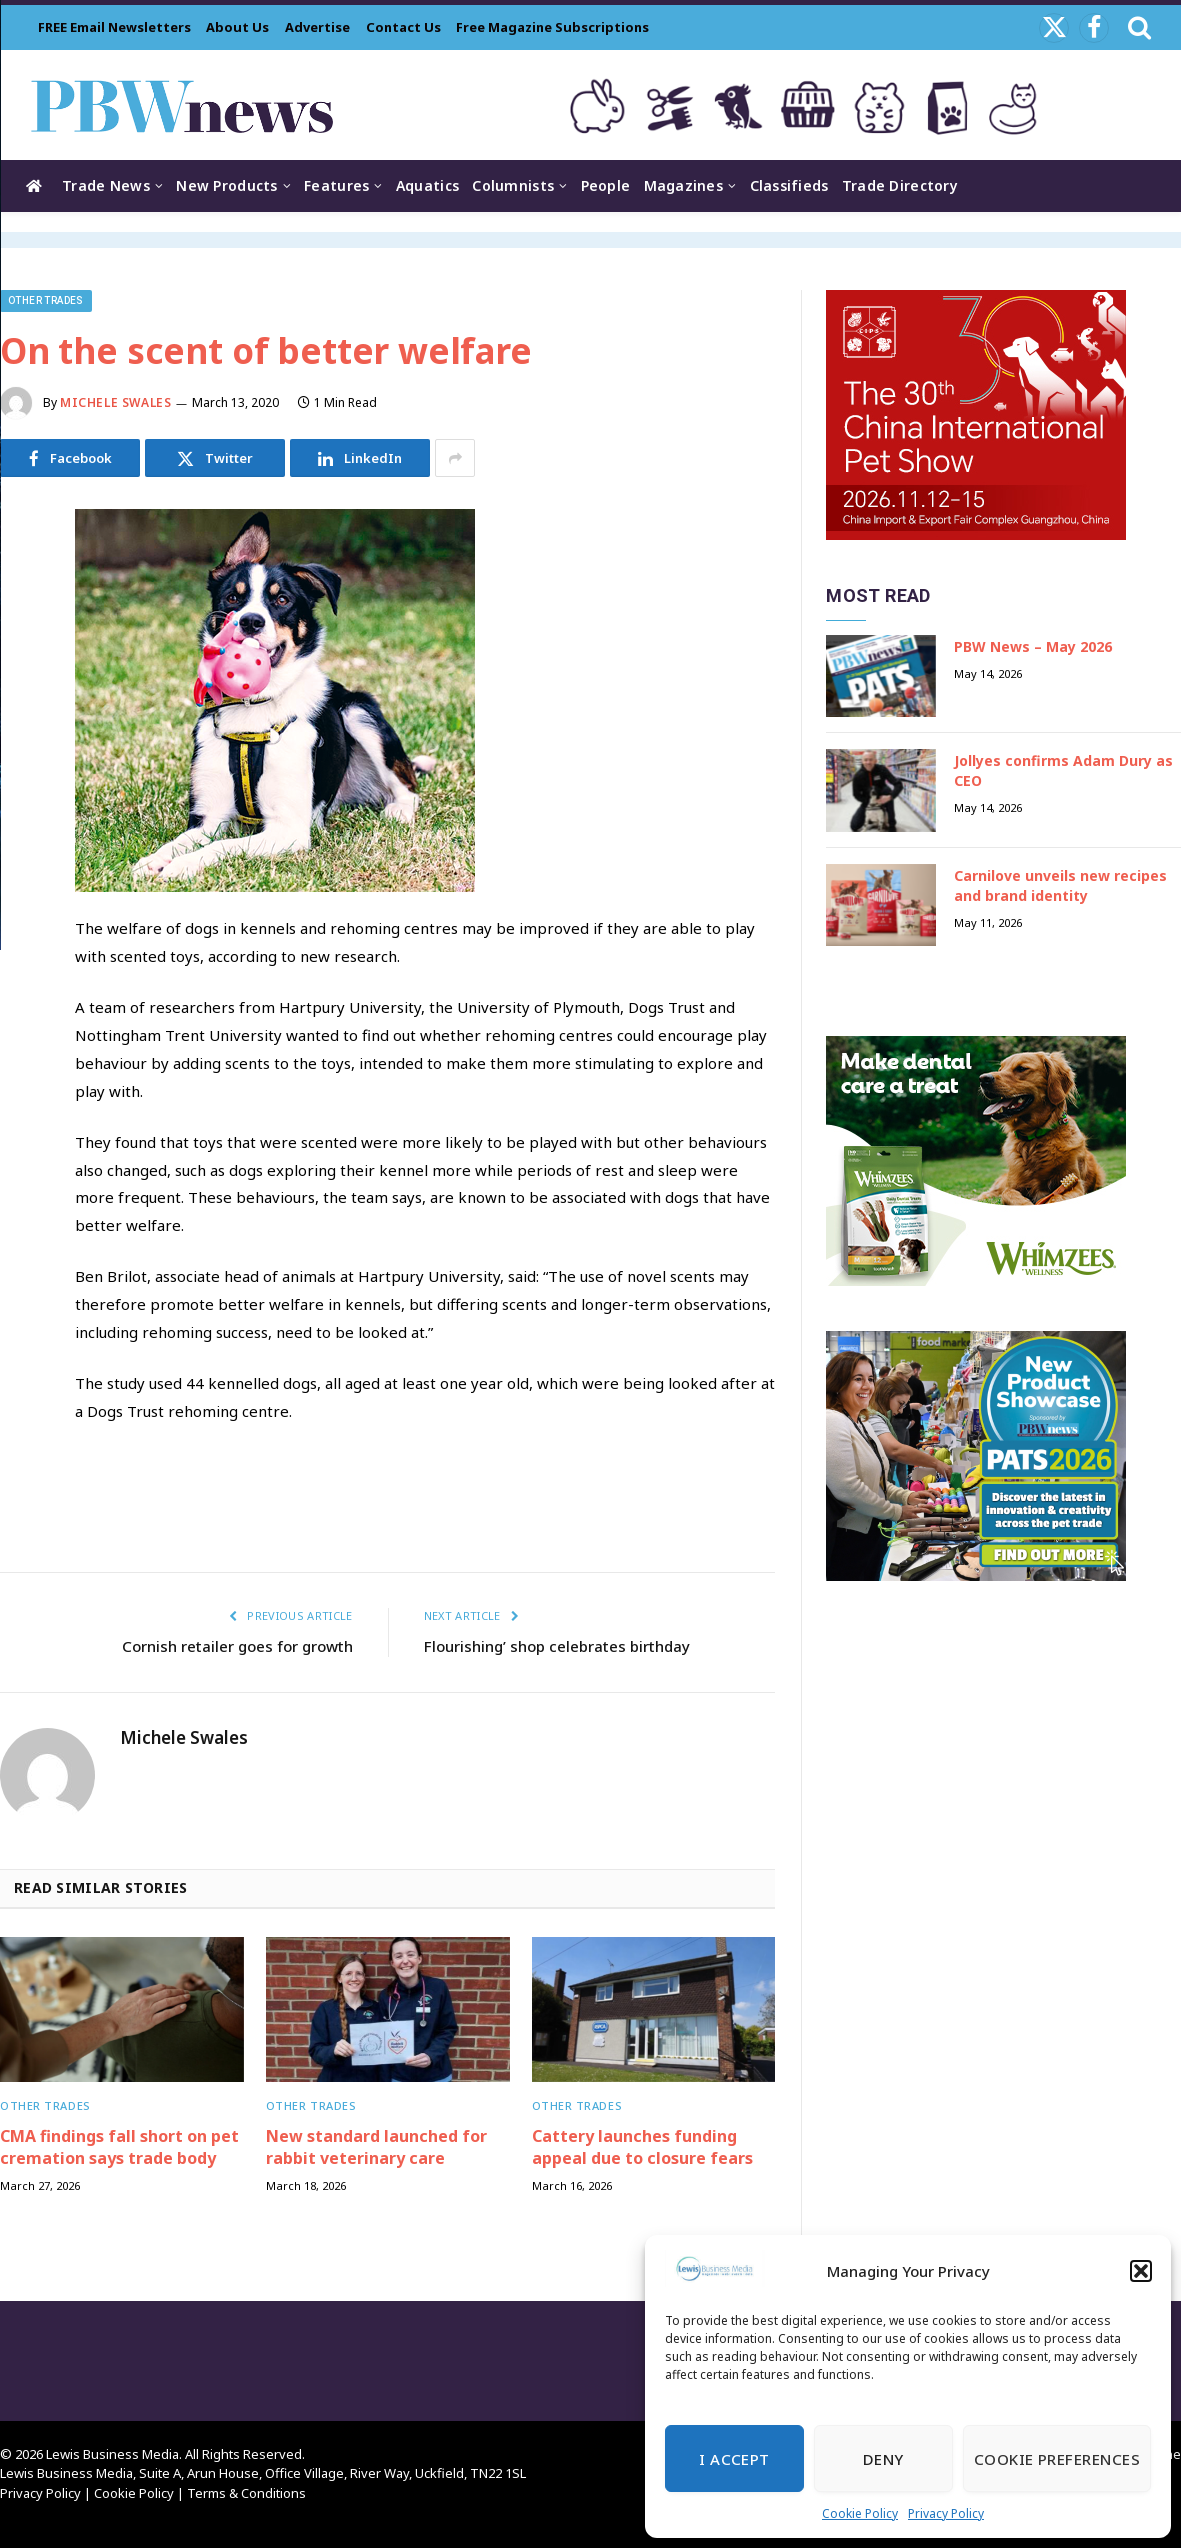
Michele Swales (115, 402)
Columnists (513, 185)
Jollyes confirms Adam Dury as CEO (1063, 770)
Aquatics (427, 185)
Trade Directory (900, 185)
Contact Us (403, 27)
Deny (883, 2459)
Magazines (684, 185)
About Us (237, 27)
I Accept (734, 2459)
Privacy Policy (946, 2513)
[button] (1141, 2271)
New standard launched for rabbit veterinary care (376, 2147)
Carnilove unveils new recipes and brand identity (1060, 885)
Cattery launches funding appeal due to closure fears (642, 2147)
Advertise (317, 27)
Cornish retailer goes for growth (237, 1646)
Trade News (106, 185)
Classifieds (789, 185)
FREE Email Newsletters (114, 27)
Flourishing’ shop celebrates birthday (557, 1646)
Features (336, 185)
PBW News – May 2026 (1033, 646)
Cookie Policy (860, 2513)
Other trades (46, 300)
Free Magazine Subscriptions (552, 27)
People (606, 185)
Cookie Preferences (1057, 2459)
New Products (226, 185)
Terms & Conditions (246, 2493)
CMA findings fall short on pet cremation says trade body (119, 2147)
